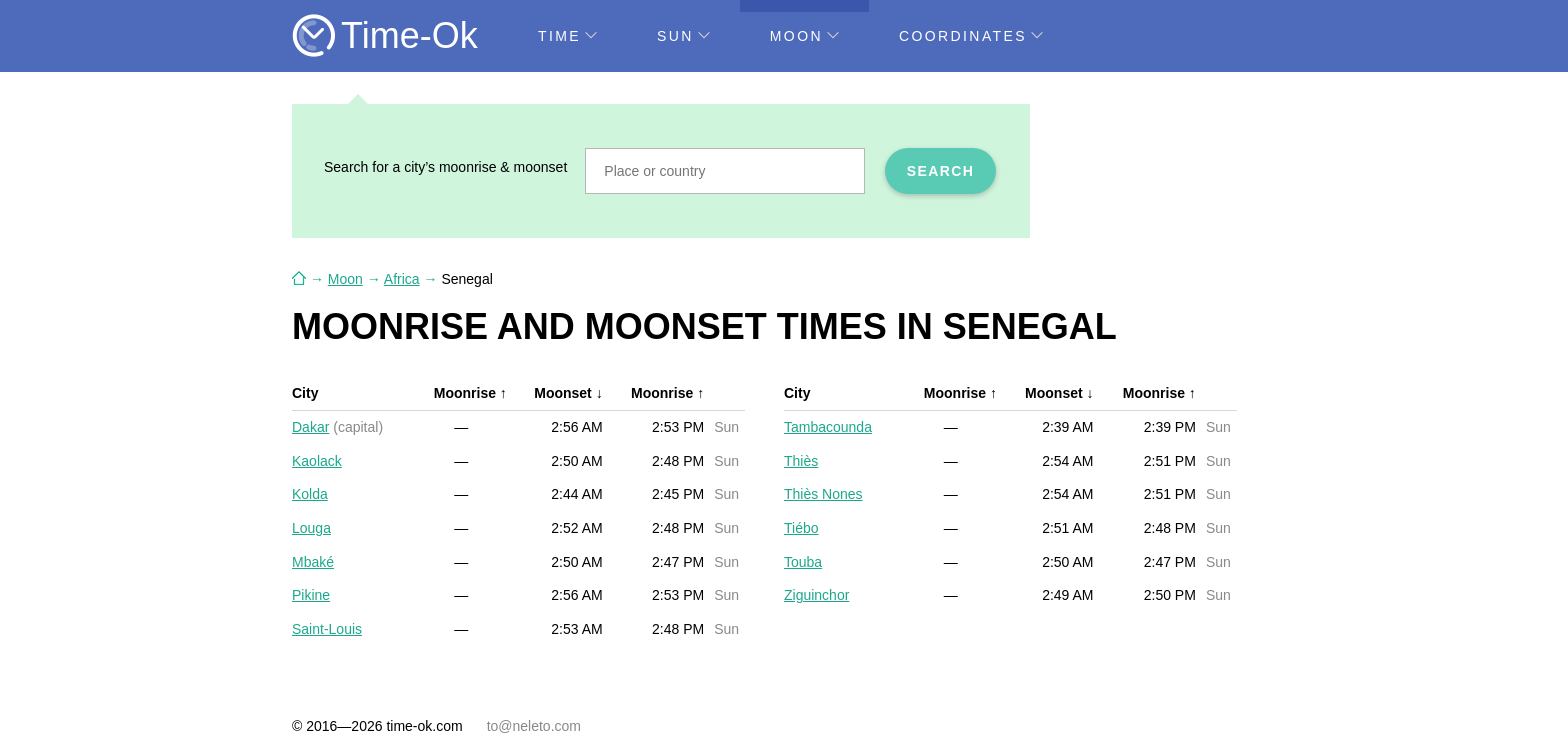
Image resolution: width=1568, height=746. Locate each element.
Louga (311, 528)
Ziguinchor (816, 595)
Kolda (310, 494)
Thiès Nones (823, 494)
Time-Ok (409, 35)
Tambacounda (828, 427)
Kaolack (317, 461)
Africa (402, 279)
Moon (804, 36)
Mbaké (313, 562)
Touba (803, 562)
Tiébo (801, 528)
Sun (683, 36)
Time (567, 36)
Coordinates (971, 36)
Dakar (310, 427)
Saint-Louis (327, 629)
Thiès (801, 461)
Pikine (311, 595)
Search (941, 171)
